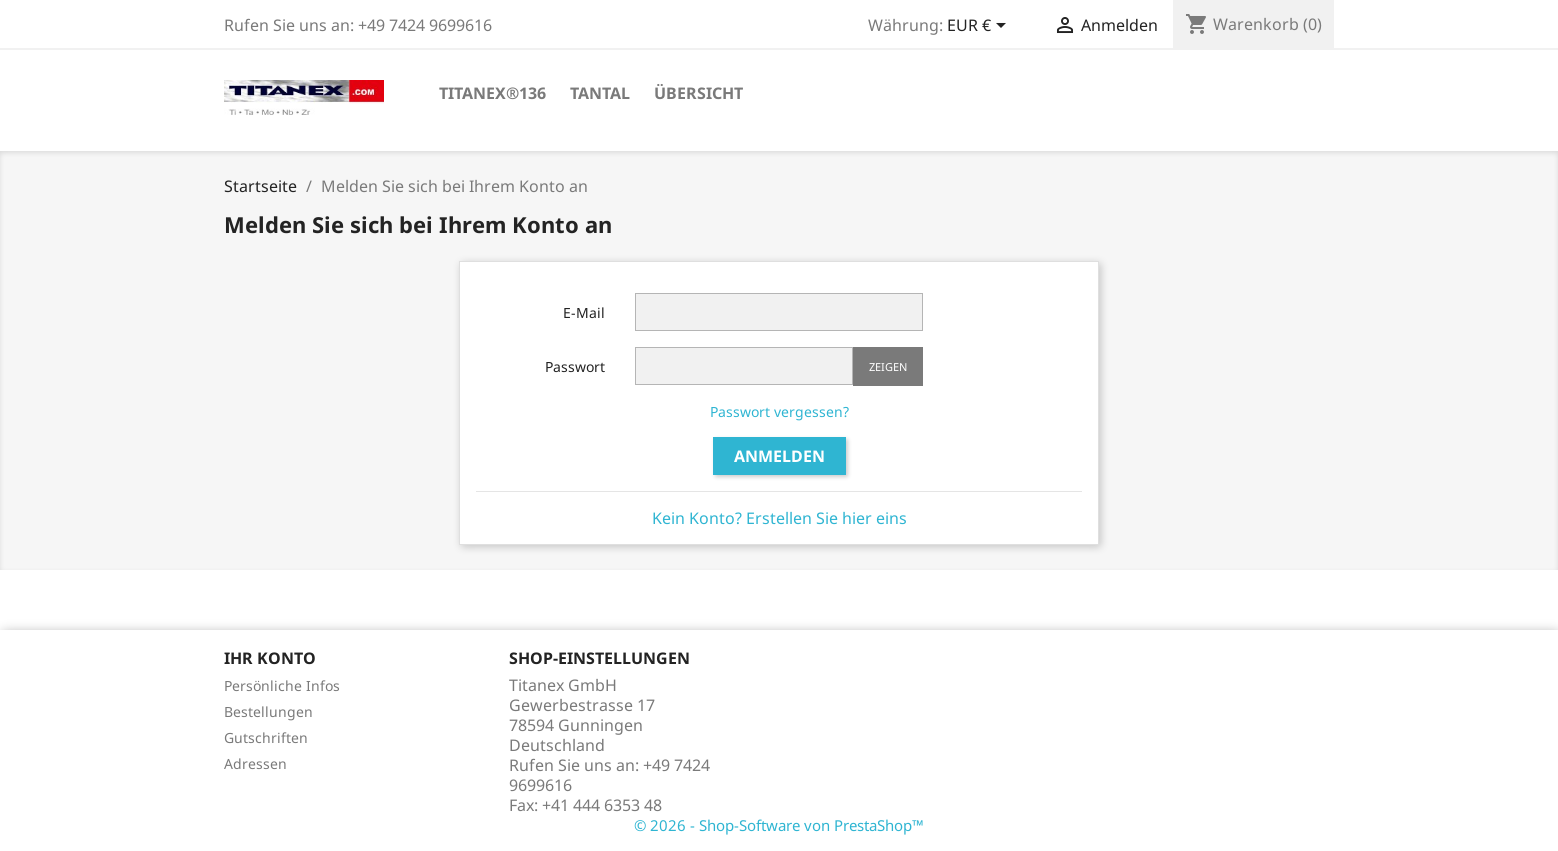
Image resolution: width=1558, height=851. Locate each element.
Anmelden (779, 456)
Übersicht (698, 93)
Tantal (600, 93)
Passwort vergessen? (779, 411)
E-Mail (584, 312)
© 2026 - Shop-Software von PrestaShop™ (779, 825)
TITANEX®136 (492, 93)
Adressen (255, 763)
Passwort (575, 366)
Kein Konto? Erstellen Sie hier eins (779, 518)
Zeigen (888, 366)
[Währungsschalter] (980, 27)
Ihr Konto (270, 658)
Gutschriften (266, 737)
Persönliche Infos (282, 685)
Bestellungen (268, 711)
